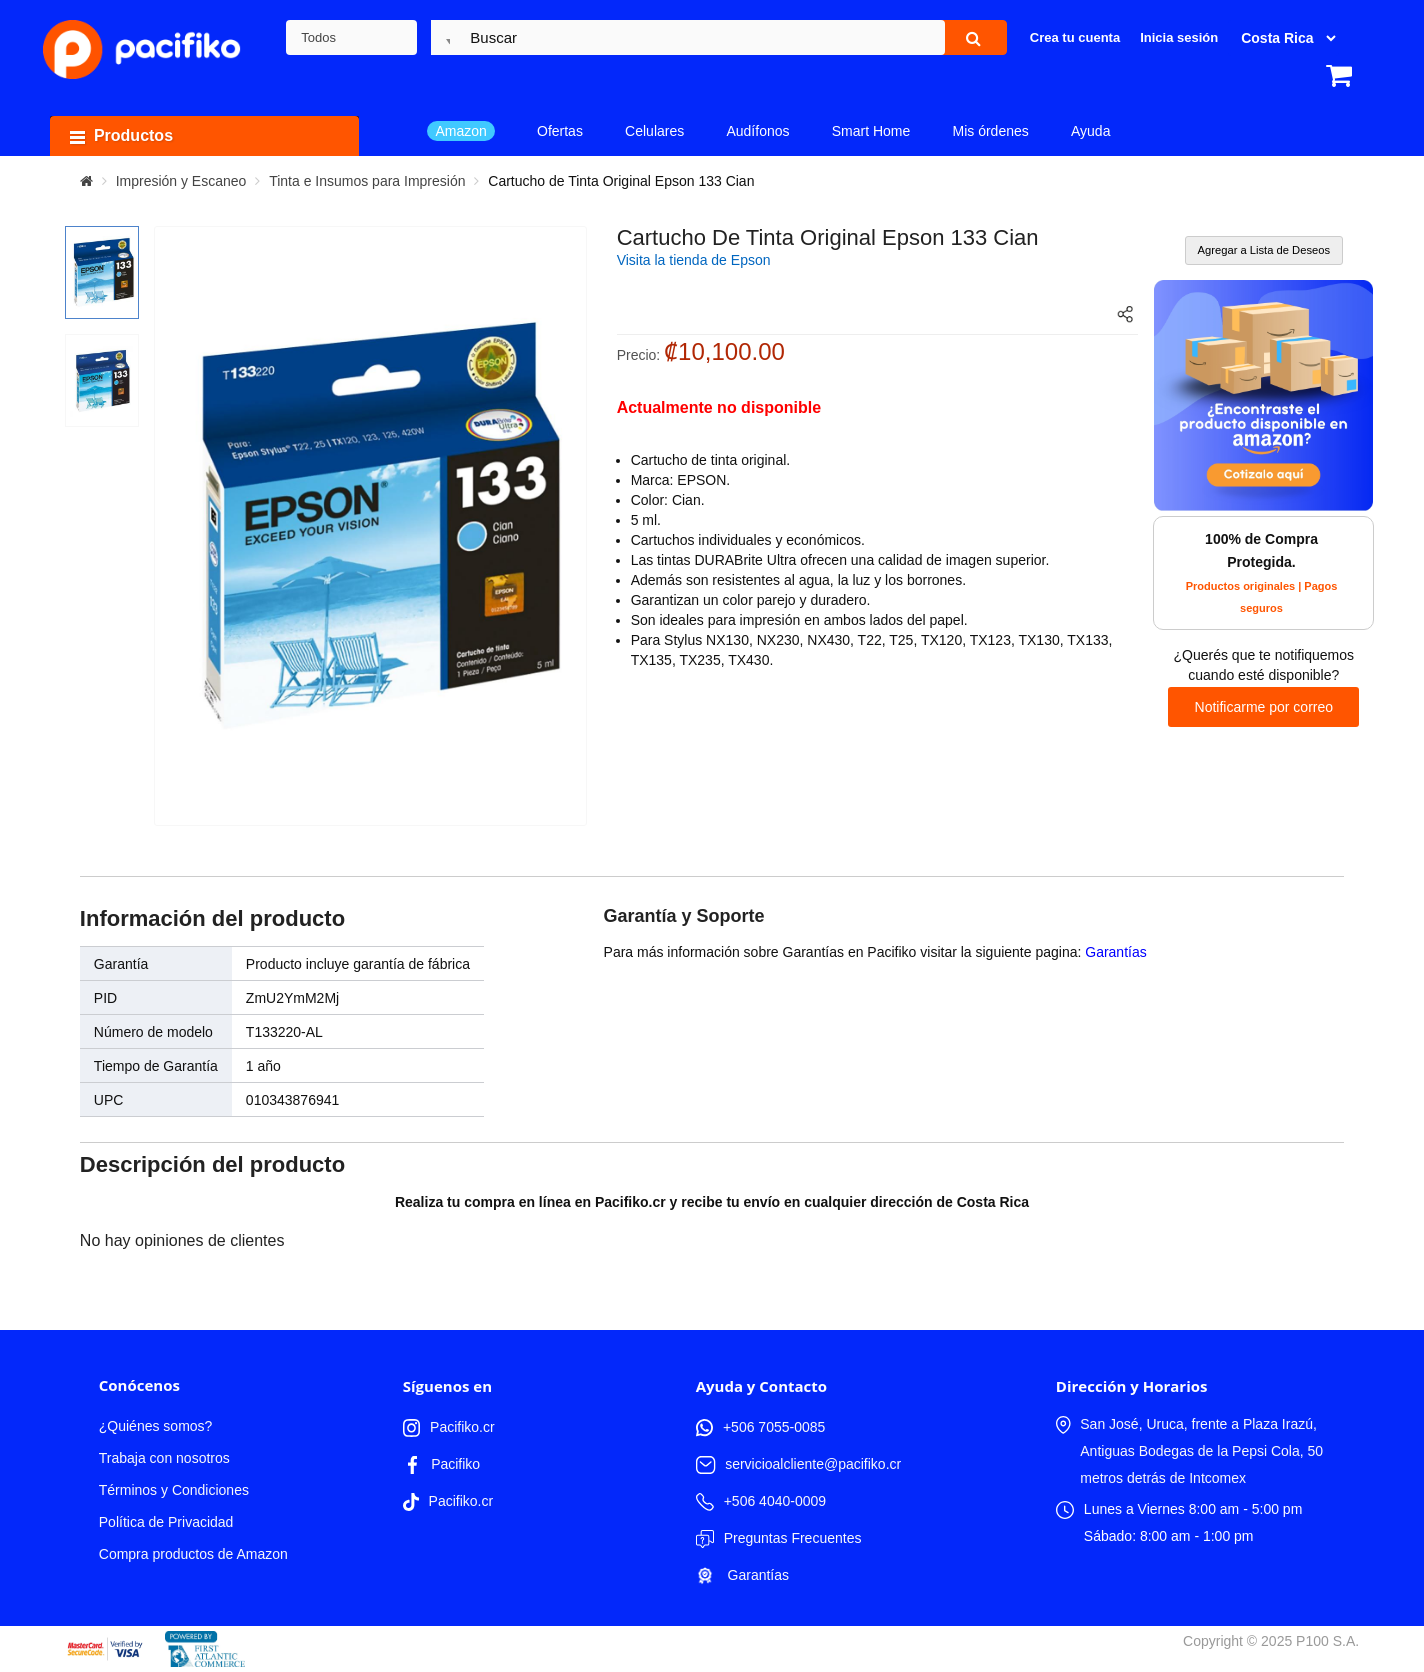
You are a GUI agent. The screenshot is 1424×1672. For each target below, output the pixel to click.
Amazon (460, 131)
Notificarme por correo (1264, 707)
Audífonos (757, 131)
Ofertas (560, 131)
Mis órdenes (991, 131)
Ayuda (1090, 131)
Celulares (654, 131)
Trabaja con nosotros (164, 1458)
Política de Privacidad (166, 1522)
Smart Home (871, 131)
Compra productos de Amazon (193, 1554)
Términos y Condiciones (174, 1490)
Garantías (1115, 952)
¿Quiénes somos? (156, 1426)
